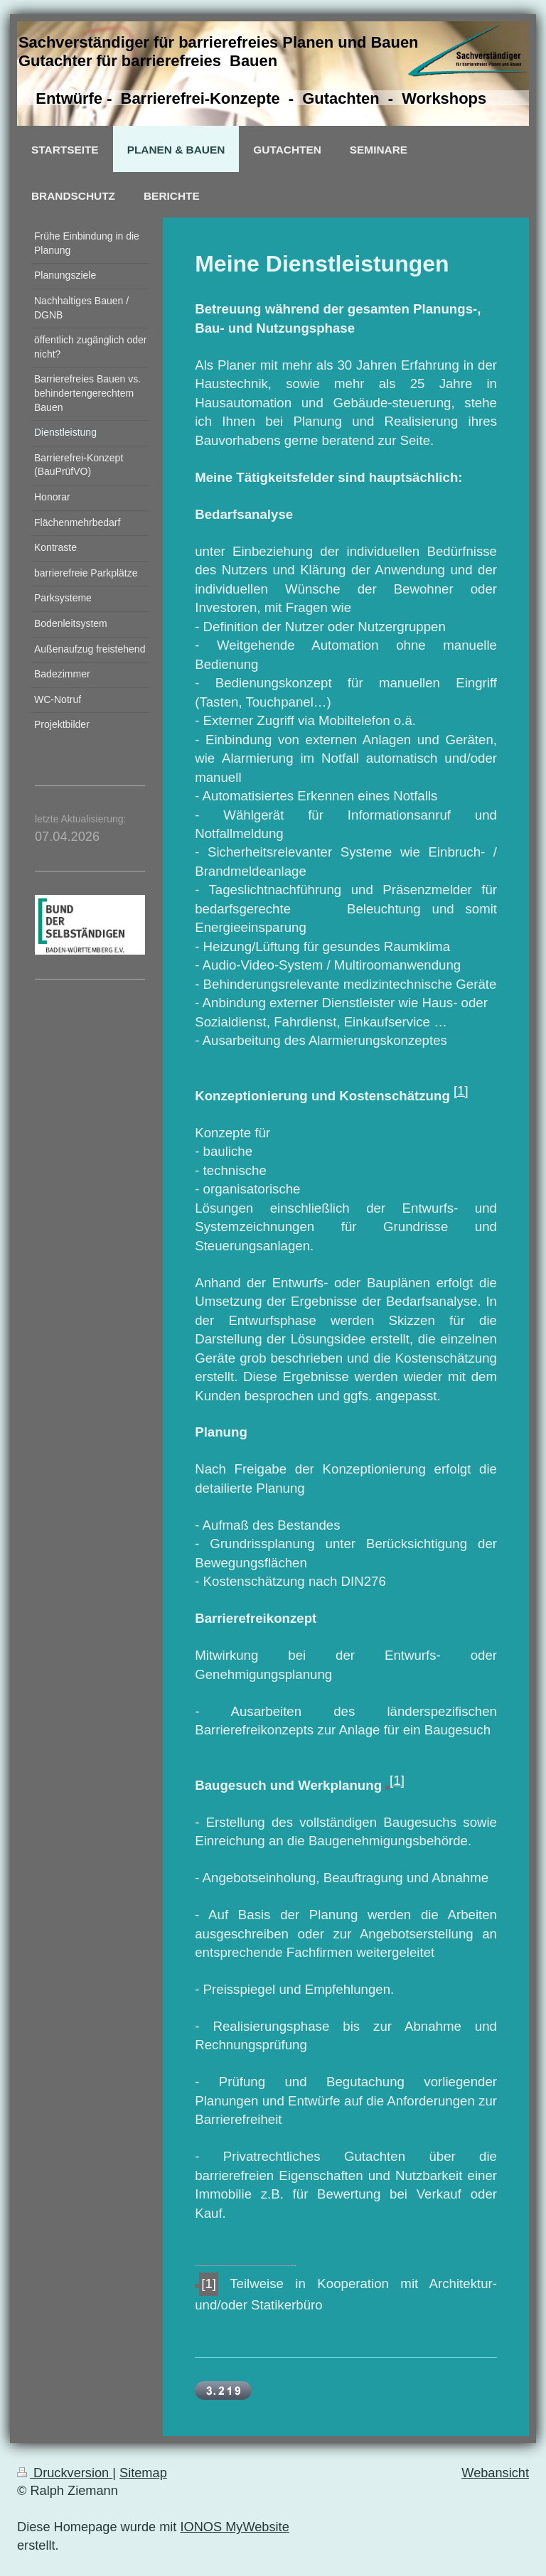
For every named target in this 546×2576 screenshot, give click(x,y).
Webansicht (495, 2473)
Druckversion (64, 2473)
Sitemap (143, 2473)
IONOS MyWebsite (234, 2527)
